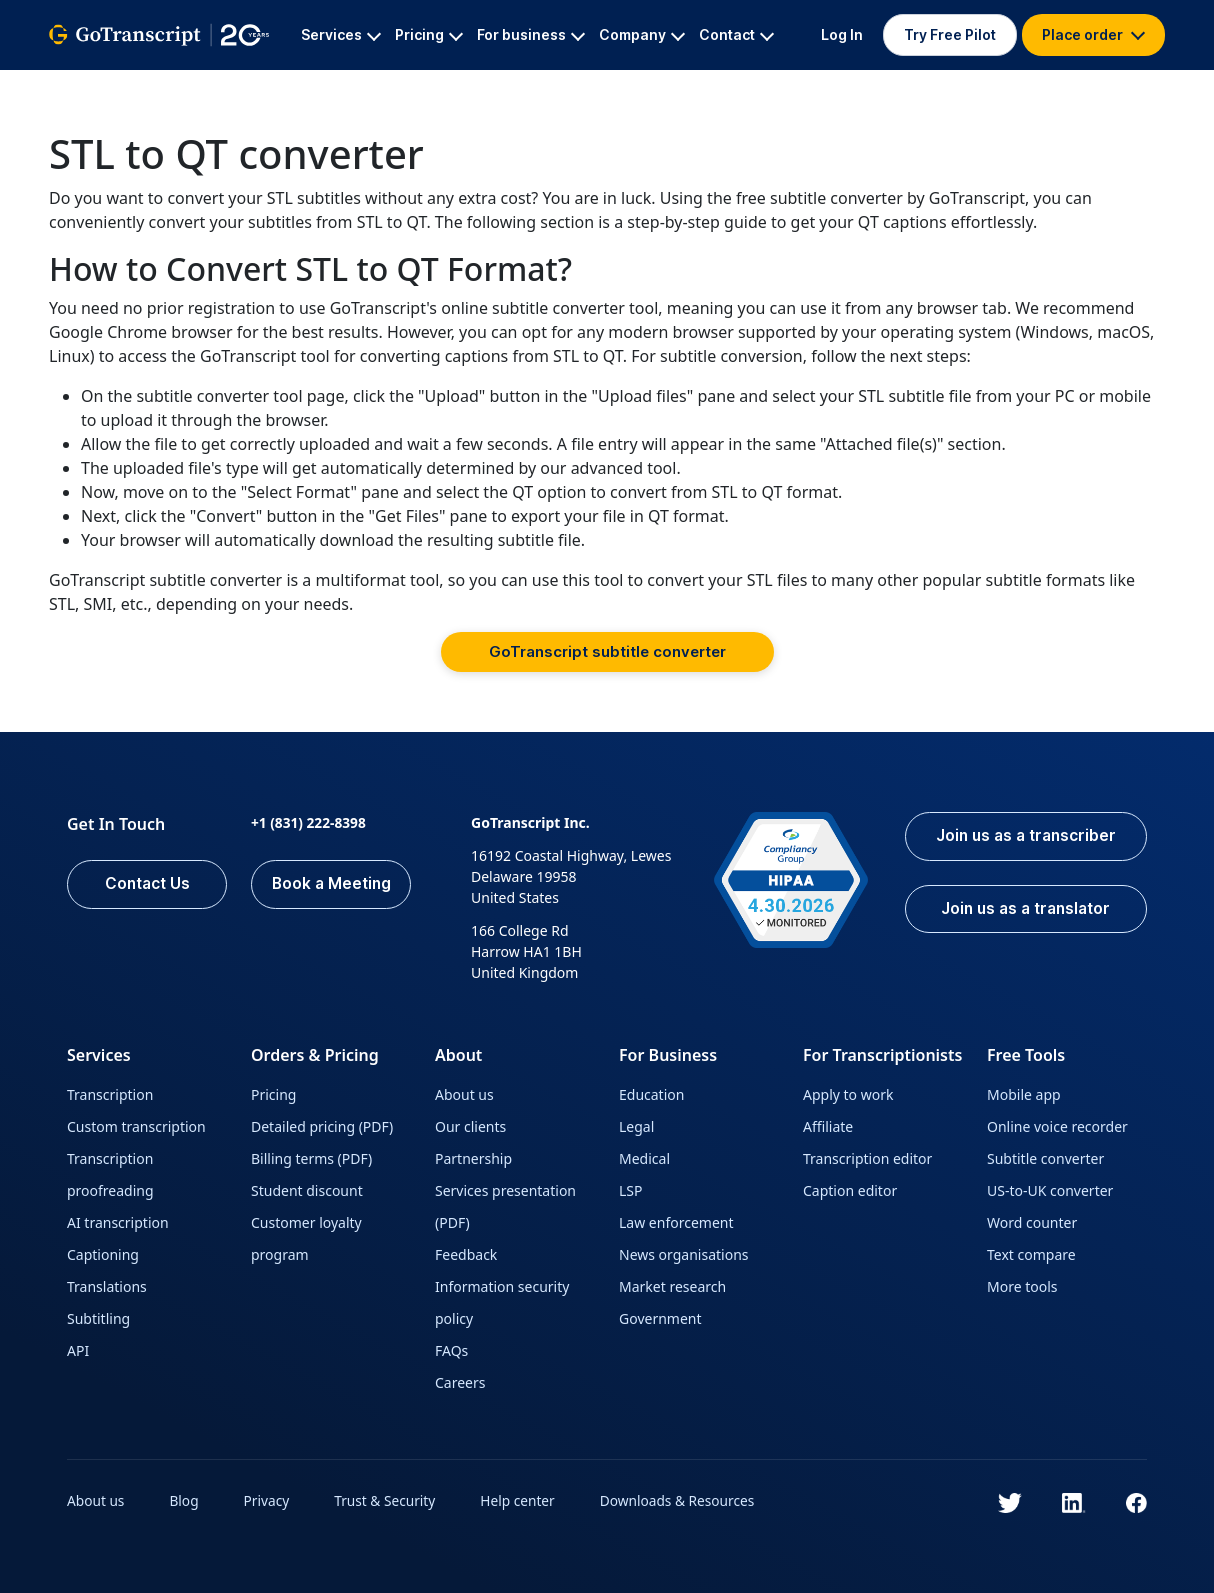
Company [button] (642, 34)
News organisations (684, 1254)
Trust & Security (388, 1500)
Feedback (466, 1254)
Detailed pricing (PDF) (322, 1126)
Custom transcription (136, 1126)
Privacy (269, 1500)
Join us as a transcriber (1021, 837)
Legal (636, 1126)
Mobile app (1024, 1094)
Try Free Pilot (950, 34)
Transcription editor (867, 1158)
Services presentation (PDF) (505, 1206)
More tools (1022, 1286)
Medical (644, 1158)
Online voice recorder (1057, 1126)
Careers (460, 1382)
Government (660, 1318)
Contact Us (147, 885)
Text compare (1031, 1254)
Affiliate (828, 1126)
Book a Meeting (331, 885)
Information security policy (502, 1302)
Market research (672, 1286)
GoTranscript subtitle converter (607, 651)
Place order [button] (1093, 34)
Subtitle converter (1045, 1158)
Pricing (273, 1094)
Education (651, 1094)
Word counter (1032, 1222)
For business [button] (531, 34)
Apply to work (848, 1094)
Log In (842, 34)
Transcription (110, 1094)
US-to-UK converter (1050, 1190)
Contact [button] (736, 34)
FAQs (451, 1350)
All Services (198, 85)
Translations (107, 1286)
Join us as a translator (1021, 911)
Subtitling (98, 1318)
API (78, 1350)
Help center (524, 1500)
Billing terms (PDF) (311, 1158)
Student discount (307, 1190)
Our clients (470, 1126)
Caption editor (850, 1190)
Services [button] (341, 34)
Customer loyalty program (306, 1238)
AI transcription (118, 1222)
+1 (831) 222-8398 (309, 822)
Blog (186, 1500)
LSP (631, 1190)
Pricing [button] (429, 34)
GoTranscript (92, 85)
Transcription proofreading (110, 1174)
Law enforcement (676, 1222)
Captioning (103, 1254)
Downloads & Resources (686, 1500)
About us (464, 1094)
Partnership (473, 1158)
